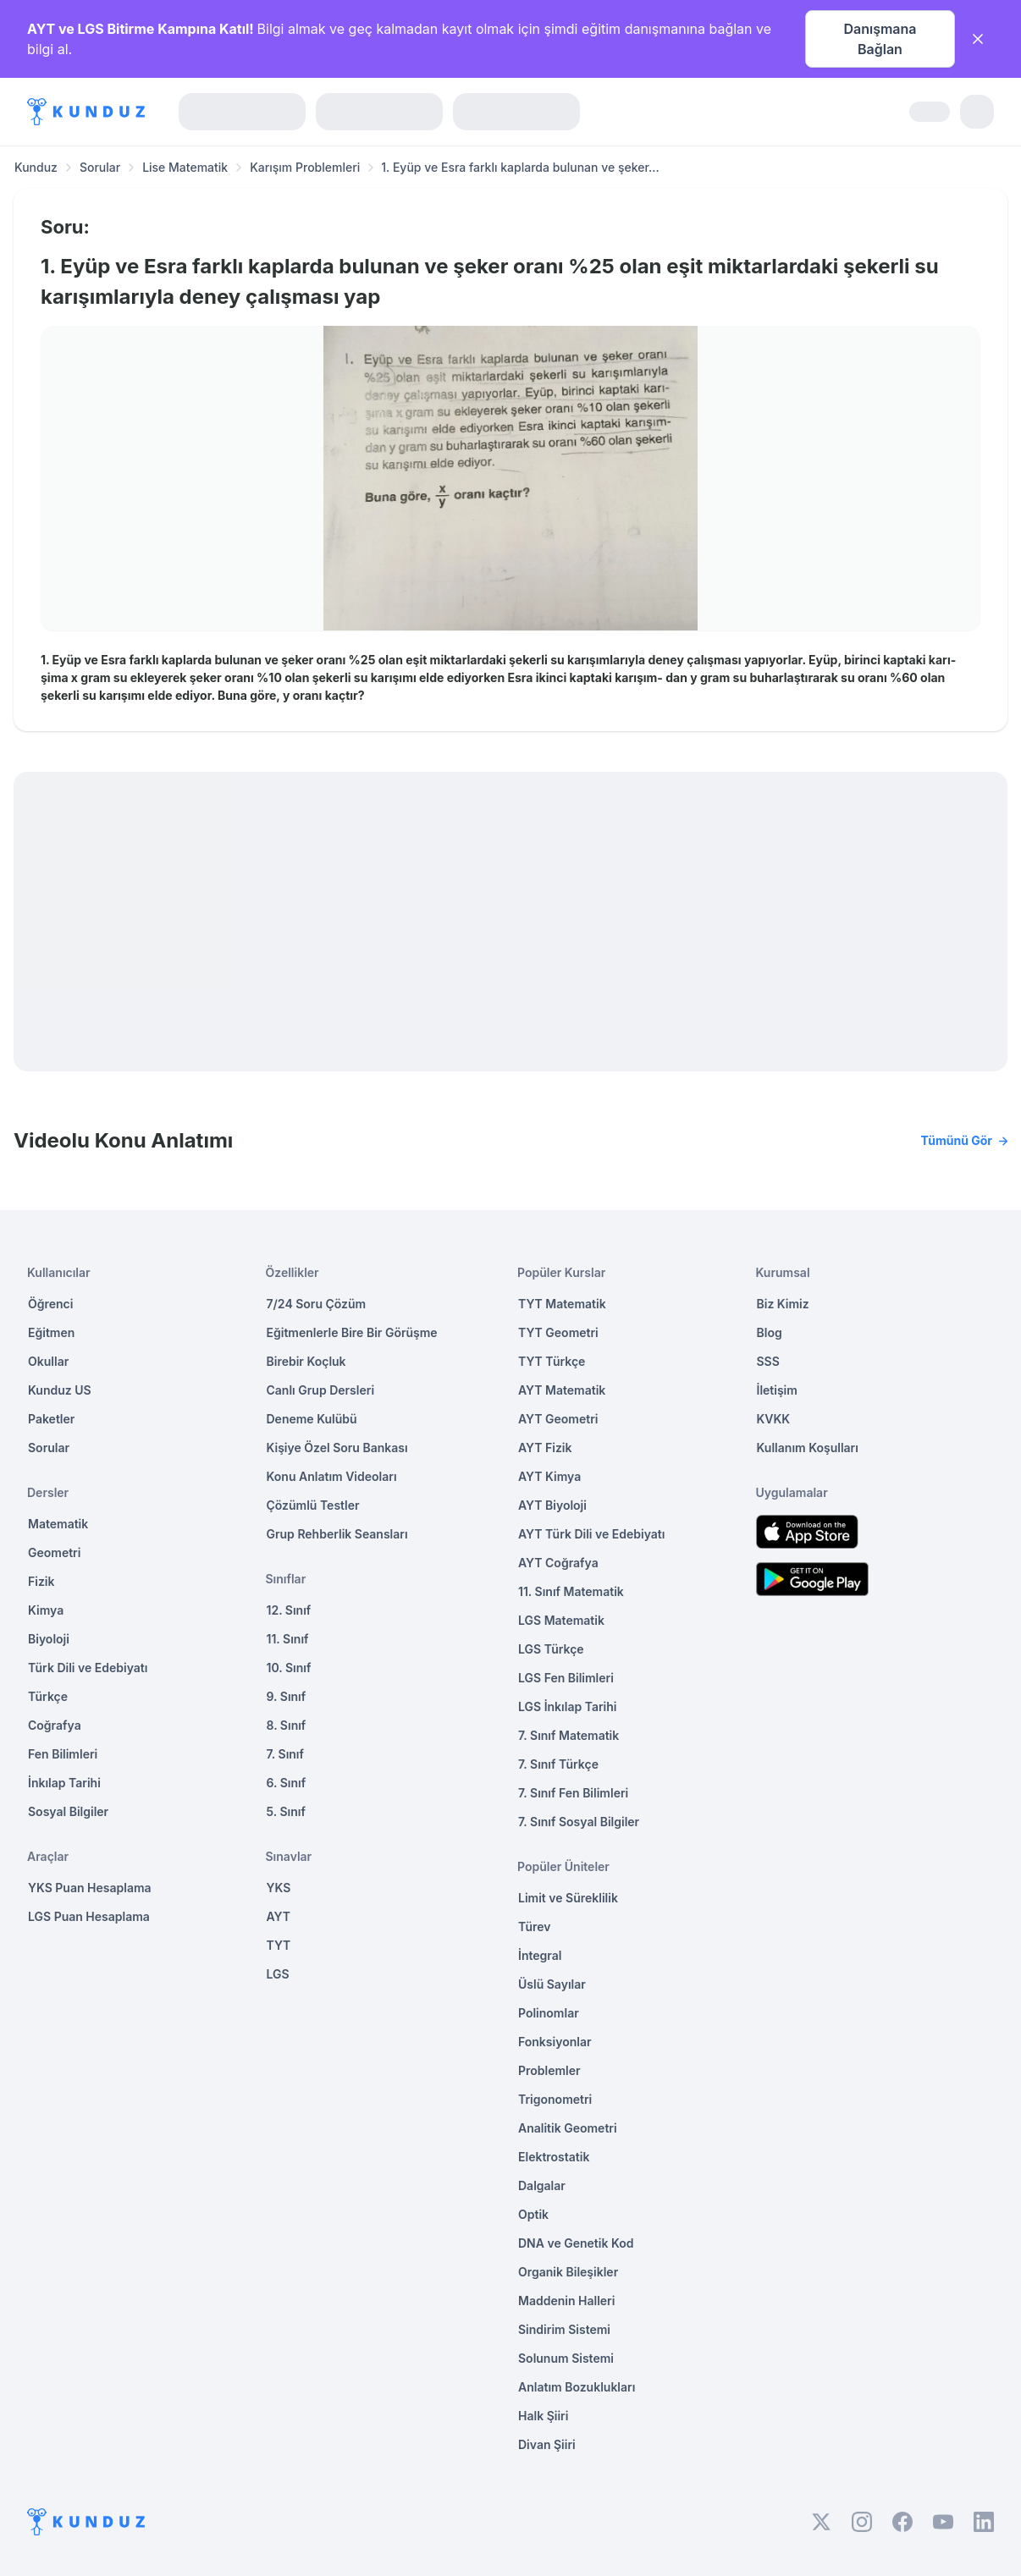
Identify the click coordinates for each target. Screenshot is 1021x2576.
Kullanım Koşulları (807, 1447)
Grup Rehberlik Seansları (337, 1534)
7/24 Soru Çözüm (317, 1303)
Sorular (100, 167)
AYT (279, 1916)
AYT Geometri (558, 1419)
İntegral (539, 1955)
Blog (769, 1332)
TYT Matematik (562, 1303)
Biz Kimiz (783, 1303)
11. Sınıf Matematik (571, 1591)
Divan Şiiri (547, 2444)
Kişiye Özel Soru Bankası (337, 1447)
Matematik (58, 1523)
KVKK (774, 1419)
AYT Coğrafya (558, 1562)
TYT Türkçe (551, 1361)
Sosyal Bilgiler (68, 1811)
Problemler (549, 2070)
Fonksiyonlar (555, 2041)
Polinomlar (548, 2013)
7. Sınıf (285, 1754)
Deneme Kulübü (312, 1419)
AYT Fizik (545, 1447)
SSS (768, 1361)
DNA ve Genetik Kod (575, 2243)
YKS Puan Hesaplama (90, 1887)
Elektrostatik (553, 2156)
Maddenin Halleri (566, 2300)
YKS (279, 1887)
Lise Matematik (185, 167)
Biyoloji (48, 1639)
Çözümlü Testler (313, 1505)
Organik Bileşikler (568, 2272)
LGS (278, 1974)
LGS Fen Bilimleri (566, 1678)
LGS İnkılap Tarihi (567, 1706)
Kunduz (36, 167)
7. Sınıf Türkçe (558, 1764)
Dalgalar (542, 2185)
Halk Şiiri (543, 2415)
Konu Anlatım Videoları (332, 1476)
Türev (534, 1926)
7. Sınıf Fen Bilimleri (573, 1793)
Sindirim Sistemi (564, 2329)
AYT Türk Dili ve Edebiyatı (591, 1534)
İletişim (777, 1390)
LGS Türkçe (551, 1649)
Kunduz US (59, 1390)
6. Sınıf (286, 1782)
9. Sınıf (286, 1696)
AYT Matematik (561, 1390)
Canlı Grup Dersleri (321, 1390)
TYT (279, 1945)
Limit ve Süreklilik (568, 1898)
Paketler (51, 1419)
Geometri (54, 1552)
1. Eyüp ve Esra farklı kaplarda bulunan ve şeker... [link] (520, 167)
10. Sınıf (289, 1667)
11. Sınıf (288, 1639)
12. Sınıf (289, 1610)
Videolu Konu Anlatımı (510, 1141)
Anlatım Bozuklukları (576, 2387)
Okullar (48, 1361)
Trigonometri (555, 2099)
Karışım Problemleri (305, 167)
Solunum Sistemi (566, 2358)
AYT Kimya (549, 1476)
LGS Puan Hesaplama (89, 1916)
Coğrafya (54, 1725)
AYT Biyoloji (552, 1505)
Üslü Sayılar (552, 1984)
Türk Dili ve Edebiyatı (87, 1667)
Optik (533, 2214)
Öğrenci (50, 1303)
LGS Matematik (561, 1620)
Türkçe (48, 1696)
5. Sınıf (286, 1811)
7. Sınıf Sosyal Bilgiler (578, 1821)
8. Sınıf (286, 1725)
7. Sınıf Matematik (568, 1735)
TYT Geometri (558, 1332)
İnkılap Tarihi (64, 1782)
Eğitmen (51, 1332)
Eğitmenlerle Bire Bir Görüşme (352, 1332)
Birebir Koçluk (306, 1361)
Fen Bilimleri (62, 1754)
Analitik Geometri (567, 2128)
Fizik (41, 1581)
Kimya (45, 1610)
